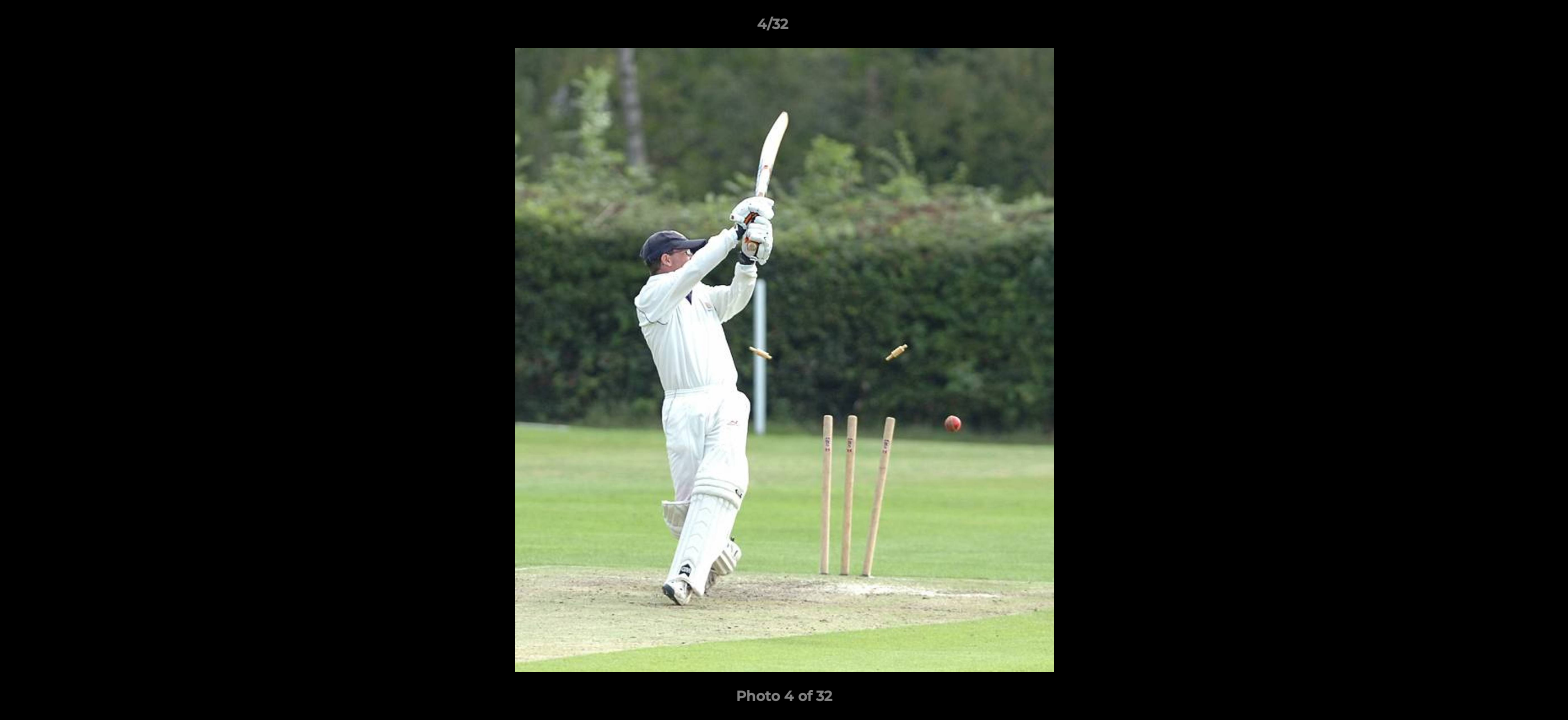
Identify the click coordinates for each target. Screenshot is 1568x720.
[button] (1484, 29)
